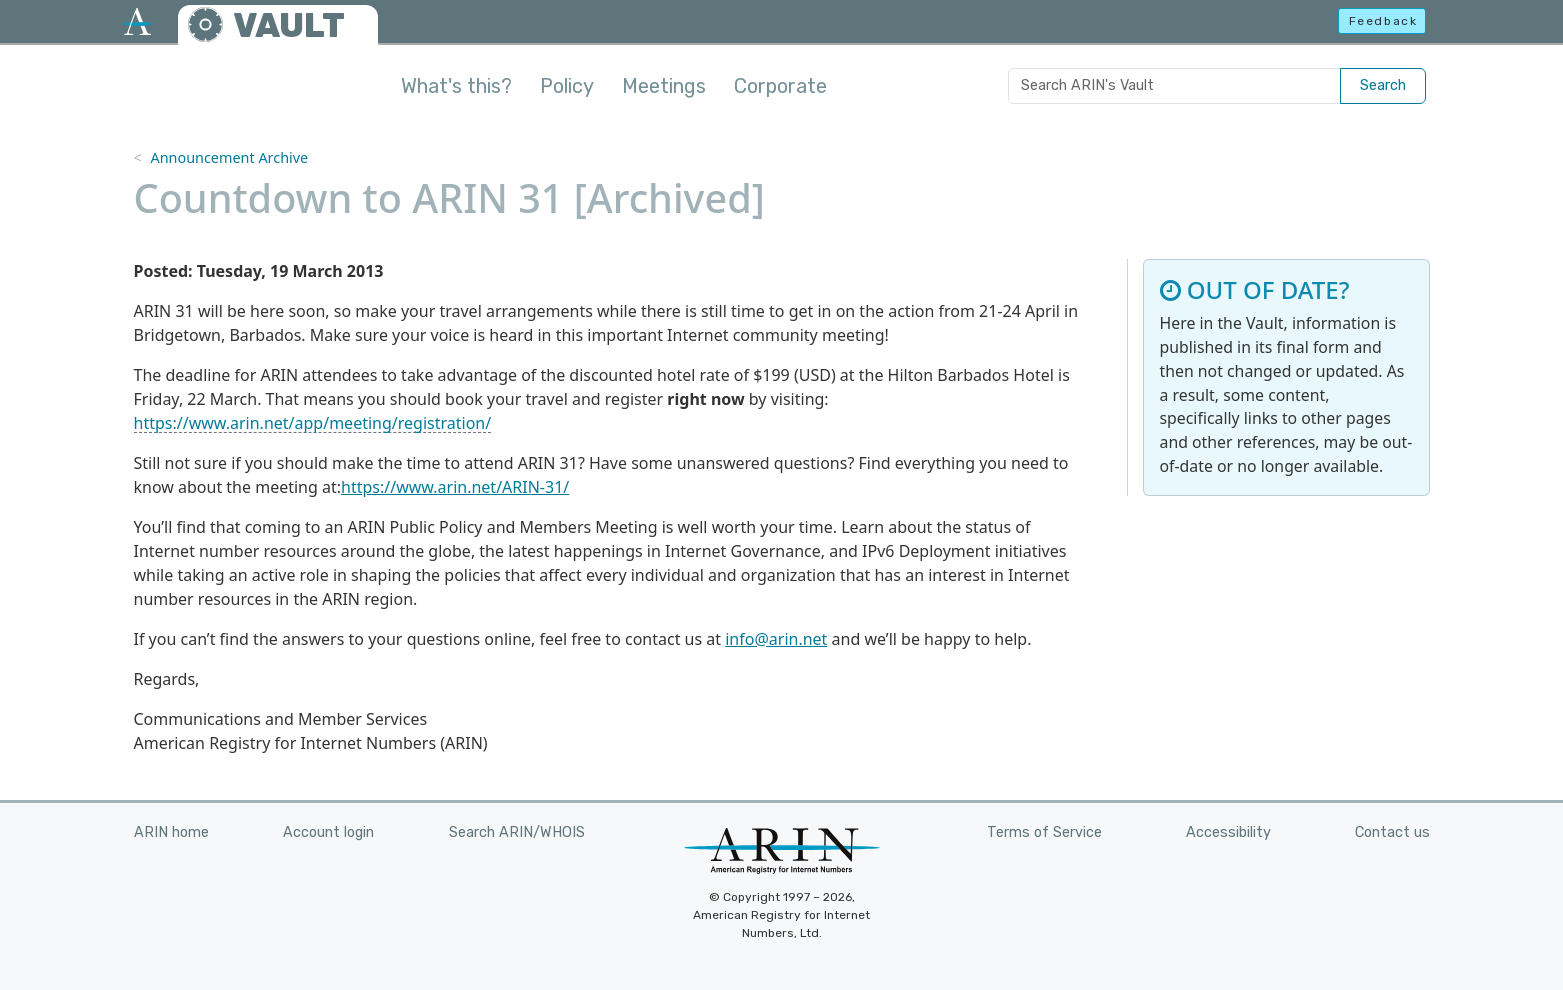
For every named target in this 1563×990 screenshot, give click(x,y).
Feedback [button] (1383, 21)
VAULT (289, 25)
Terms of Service (1044, 832)
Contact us (1392, 832)
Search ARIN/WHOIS (517, 832)
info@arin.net (776, 639)
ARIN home (171, 832)
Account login (328, 832)
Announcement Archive (229, 157)
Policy (567, 86)
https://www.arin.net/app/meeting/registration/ (313, 423)
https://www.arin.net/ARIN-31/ (455, 487)
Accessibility (1228, 832)
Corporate (780, 86)
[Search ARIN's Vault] (1174, 86)
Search (1383, 85)
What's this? (456, 86)
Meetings (664, 86)
